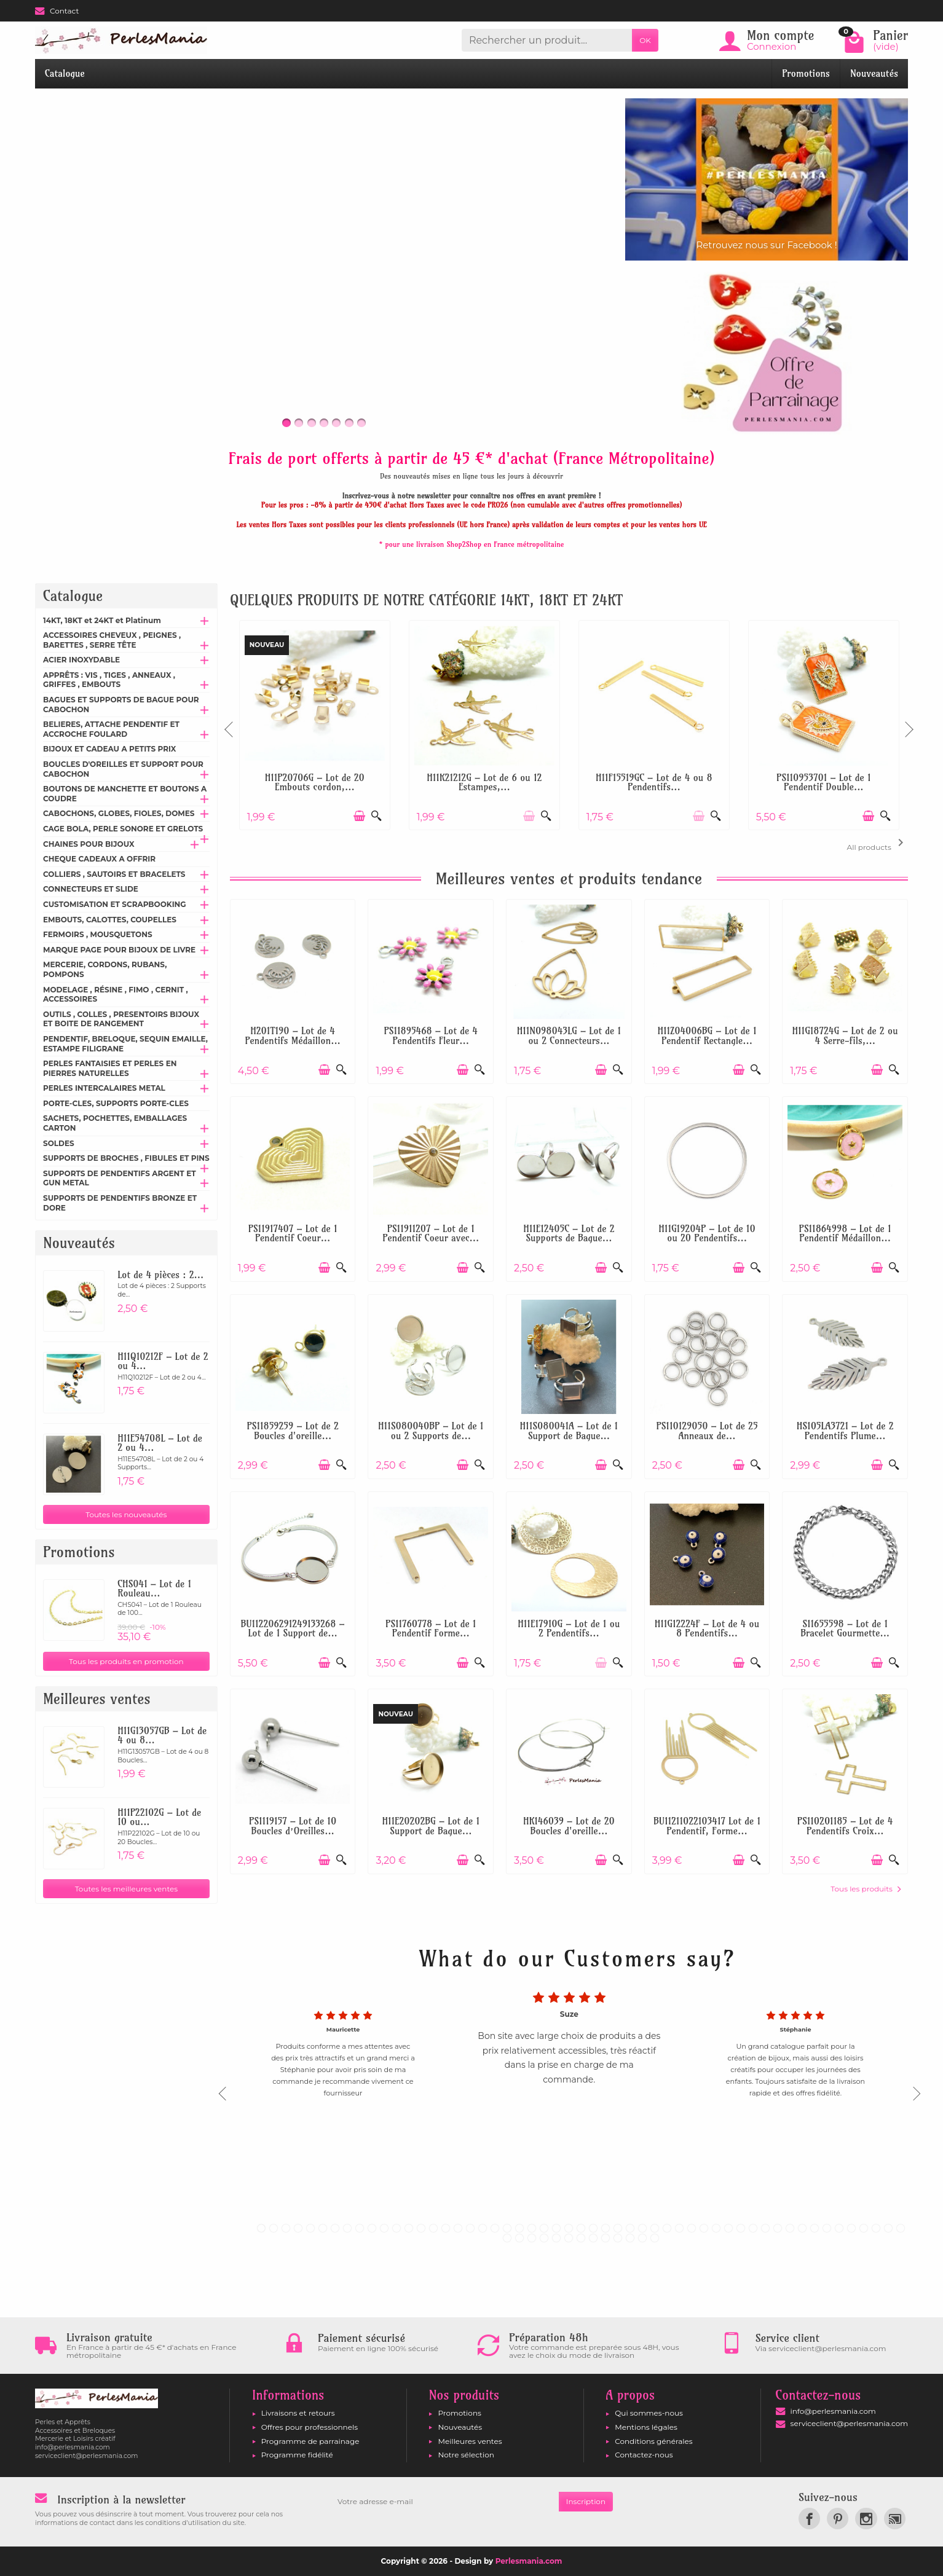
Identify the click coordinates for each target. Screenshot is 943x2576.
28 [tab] (593, 2228)
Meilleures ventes (470, 2441)
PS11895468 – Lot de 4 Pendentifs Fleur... (431, 1035)
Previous (230, 724)
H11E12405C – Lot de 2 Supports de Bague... (568, 1233)
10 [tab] (372, 2228)
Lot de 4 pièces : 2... (160, 1275)
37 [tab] (704, 2228)
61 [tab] (593, 2238)
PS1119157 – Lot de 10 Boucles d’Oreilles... (292, 1826)
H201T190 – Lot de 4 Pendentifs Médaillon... (292, 1035)
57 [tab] (544, 2238)
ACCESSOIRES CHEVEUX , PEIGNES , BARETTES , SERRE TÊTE (112, 640)
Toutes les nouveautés (126, 1514)
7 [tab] (335, 2228)
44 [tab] (790, 2228)
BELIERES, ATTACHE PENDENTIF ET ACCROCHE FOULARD (111, 729)
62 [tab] (605, 2238)
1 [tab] (261, 2228)
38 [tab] (716, 2228)
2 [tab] (273, 2228)
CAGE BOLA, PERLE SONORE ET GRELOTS (123, 828)
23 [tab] (531, 2228)
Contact (57, 10)
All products (877, 843)
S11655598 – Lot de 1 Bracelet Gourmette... (845, 1628)
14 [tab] (421, 2228)
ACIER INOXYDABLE (81, 659)
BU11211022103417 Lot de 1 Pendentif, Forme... (706, 1826)
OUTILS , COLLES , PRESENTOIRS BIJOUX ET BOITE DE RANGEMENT (121, 1019)
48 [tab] (839, 2228)
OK (645, 40)
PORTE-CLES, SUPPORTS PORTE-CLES (116, 1103)
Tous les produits (866, 1889)
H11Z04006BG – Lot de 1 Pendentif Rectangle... (706, 1035)
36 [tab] (691, 2228)
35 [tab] (679, 2228)
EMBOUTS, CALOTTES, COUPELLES (109, 919)
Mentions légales (646, 2427)
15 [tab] (433, 2228)
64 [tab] (630, 2238)
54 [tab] (507, 2238)
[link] (809, 2518)
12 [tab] (396, 2228)
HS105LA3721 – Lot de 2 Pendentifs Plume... (845, 1431)
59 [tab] (568, 2238)
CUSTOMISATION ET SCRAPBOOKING (114, 904)
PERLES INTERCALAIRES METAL (104, 1088)
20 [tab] (495, 2228)
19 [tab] (482, 2228)
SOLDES (58, 1143)
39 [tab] (728, 2228)
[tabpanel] (569, 2090)
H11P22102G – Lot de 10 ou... (159, 1817)
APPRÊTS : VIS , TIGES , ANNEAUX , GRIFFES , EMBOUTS (109, 679)
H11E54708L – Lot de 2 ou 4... (159, 1443)
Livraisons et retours (298, 2412)
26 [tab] (568, 2228)
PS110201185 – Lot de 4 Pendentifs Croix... (845, 1826)
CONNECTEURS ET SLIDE (90, 888)
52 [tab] (888, 2228)
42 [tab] (765, 2228)
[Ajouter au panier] (359, 816)
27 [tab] (581, 2228)
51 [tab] (876, 2228)
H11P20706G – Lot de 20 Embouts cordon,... (315, 782)
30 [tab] (617, 2228)
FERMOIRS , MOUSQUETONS (97, 934)
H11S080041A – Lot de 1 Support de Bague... (569, 1431)
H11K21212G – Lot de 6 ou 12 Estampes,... (484, 782)
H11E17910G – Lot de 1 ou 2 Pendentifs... (569, 1628)
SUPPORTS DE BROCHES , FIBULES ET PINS (126, 1158)
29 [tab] (605, 2228)
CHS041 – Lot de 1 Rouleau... (154, 1589)
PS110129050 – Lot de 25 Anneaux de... (706, 1431)
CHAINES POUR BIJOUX (89, 844)
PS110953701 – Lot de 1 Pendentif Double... (823, 782)
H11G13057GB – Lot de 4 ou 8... (162, 1735)
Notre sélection (466, 2454)
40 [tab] (740, 2228)
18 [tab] (470, 2228)
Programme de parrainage (310, 2441)
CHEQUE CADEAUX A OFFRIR (99, 858)
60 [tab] (581, 2238)
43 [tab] (777, 2228)
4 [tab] (298, 2228)
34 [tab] (667, 2228)
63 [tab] (617, 2238)
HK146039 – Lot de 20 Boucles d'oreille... (569, 1826)
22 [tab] (519, 2228)
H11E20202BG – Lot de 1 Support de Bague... (430, 1826)
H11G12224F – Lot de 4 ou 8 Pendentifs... (707, 1628)
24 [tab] (544, 2228)
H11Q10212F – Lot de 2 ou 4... (162, 1361)
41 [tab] (753, 2228)
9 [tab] (359, 2228)
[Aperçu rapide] (376, 816)
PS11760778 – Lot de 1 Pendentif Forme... (430, 1628)
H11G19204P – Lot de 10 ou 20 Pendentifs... (706, 1233)
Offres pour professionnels (309, 2427)
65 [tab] (642, 2238)
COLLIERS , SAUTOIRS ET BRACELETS (114, 874)
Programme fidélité (297, 2454)
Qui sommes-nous (649, 2412)
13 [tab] (408, 2228)
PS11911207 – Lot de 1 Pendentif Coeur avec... (430, 1233)
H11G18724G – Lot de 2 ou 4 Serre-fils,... (845, 1035)
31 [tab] (630, 2228)
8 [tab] (347, 2228)
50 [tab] (863, 2228)
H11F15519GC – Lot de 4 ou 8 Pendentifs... (654, 782)
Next (908, 724)
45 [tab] (802, 2228)
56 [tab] (531, 2238)
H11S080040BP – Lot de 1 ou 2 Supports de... (430, 1431)
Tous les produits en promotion (126, 1661)
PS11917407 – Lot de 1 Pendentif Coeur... (292, 1233)
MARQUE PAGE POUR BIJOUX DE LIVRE (119, 949)
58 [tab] (556, 2238)
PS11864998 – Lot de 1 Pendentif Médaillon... (845, 1233)
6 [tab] (322, 2228)
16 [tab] (445, 2228)
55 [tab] (519, 2238)
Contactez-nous (644, 2454)
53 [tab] (900, 2228)
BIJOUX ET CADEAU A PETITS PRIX (109, 748)
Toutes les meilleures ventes (126, 1888)
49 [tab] (851, 2228)
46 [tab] (814, 2228)
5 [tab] (310, 2228)
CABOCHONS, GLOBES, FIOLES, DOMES (119, 813)
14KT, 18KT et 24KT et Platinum (102, 620)
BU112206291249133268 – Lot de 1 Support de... (293, 1628)
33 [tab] (654, 2228)
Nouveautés (874, 73)
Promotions (806, 73)
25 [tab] (556, 2228)
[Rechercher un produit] (547, 40)
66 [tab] (654, 2238)
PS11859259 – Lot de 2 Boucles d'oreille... (292, 1431)
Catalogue (65, 73)
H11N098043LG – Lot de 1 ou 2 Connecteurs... (569, 1035)
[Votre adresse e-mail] (444, 2501)
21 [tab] (507, 2228)
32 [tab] (642, 2228)
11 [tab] (384, 2228)
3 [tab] (286, 2228)
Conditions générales (653, 2441)
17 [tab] (458, 2228)
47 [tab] (827, 2228)
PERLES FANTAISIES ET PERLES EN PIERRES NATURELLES (109, 1068)
